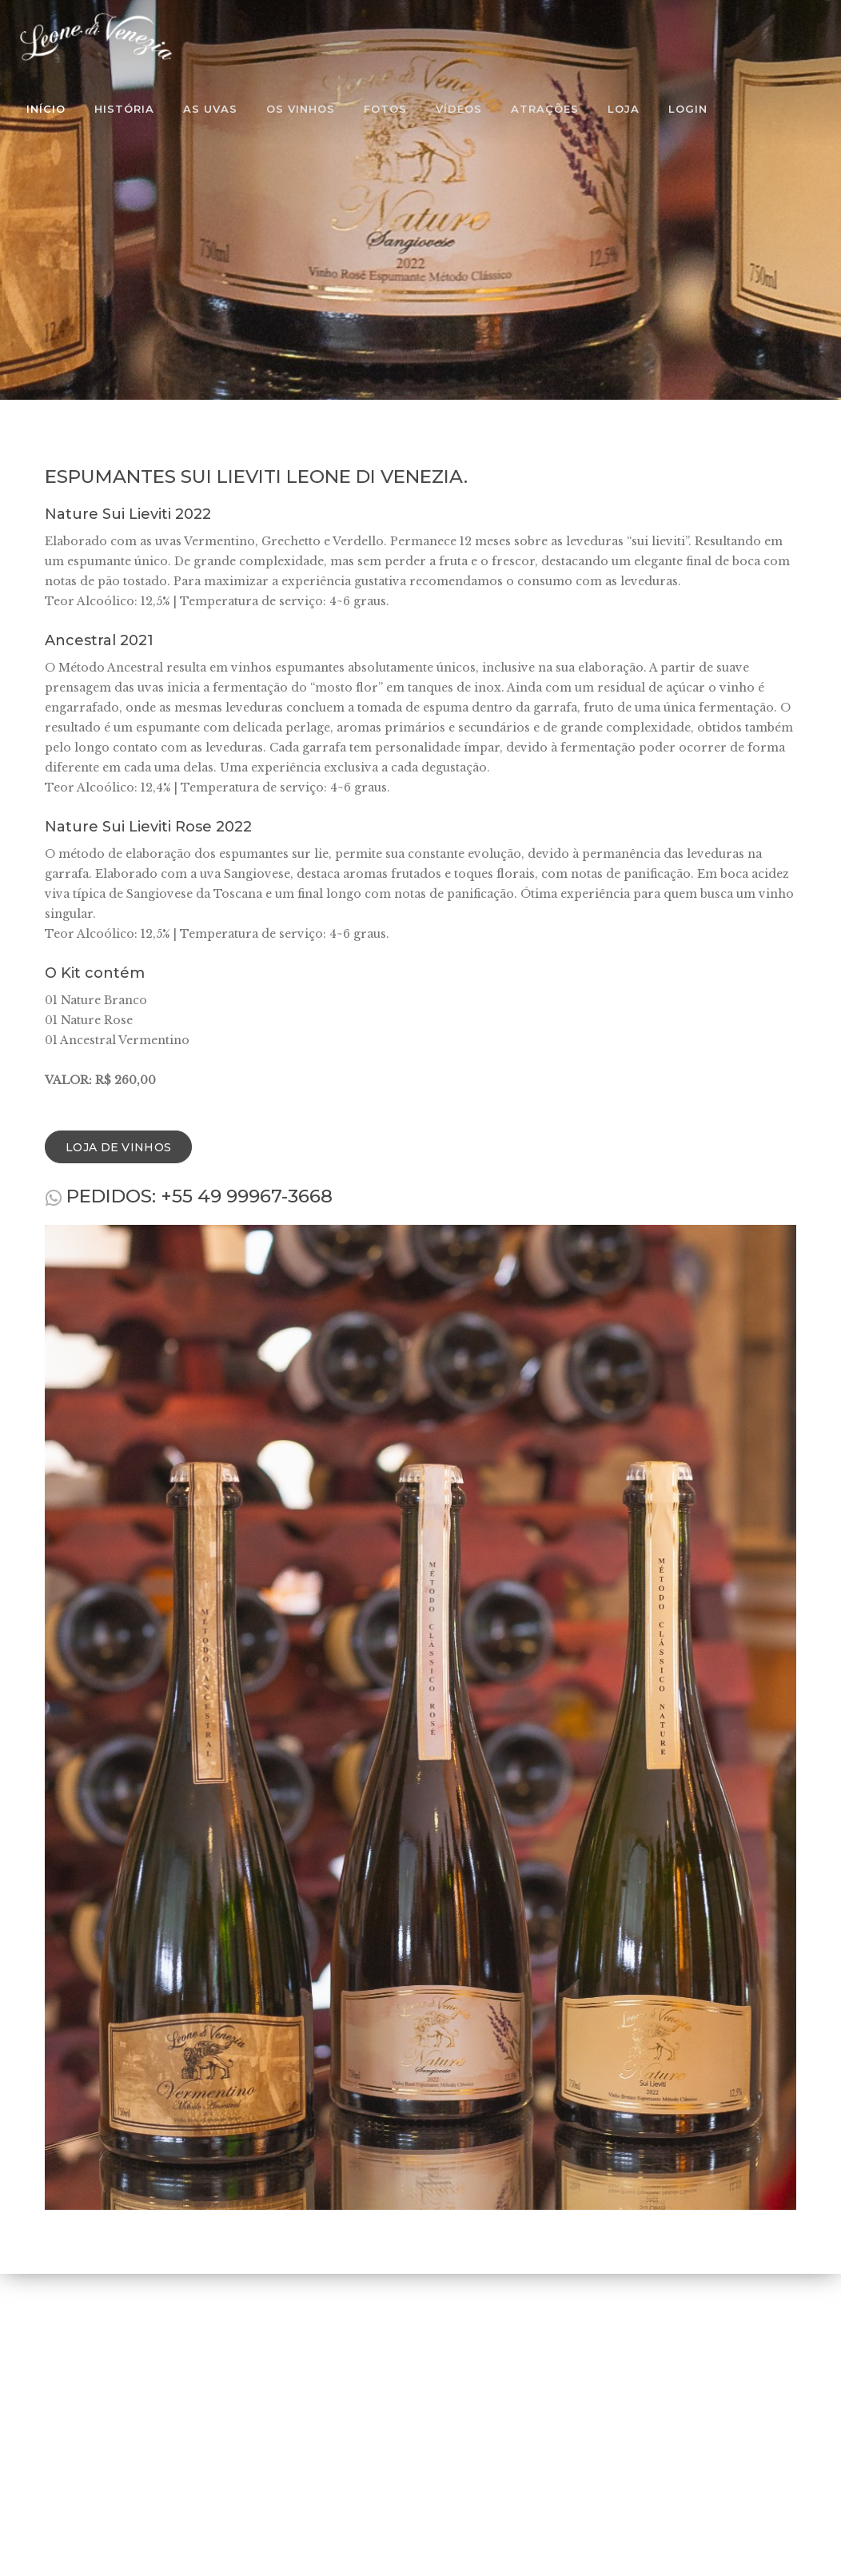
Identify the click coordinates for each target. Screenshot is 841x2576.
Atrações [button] (545, 108)
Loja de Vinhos (118, 1147)
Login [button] (687, 108)
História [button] (124, 108)
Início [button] (46, 108)
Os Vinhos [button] (300, 108)
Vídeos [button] (459, 108)
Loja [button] (624, 108)
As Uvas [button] (210, 108)
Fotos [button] (385, 108)
